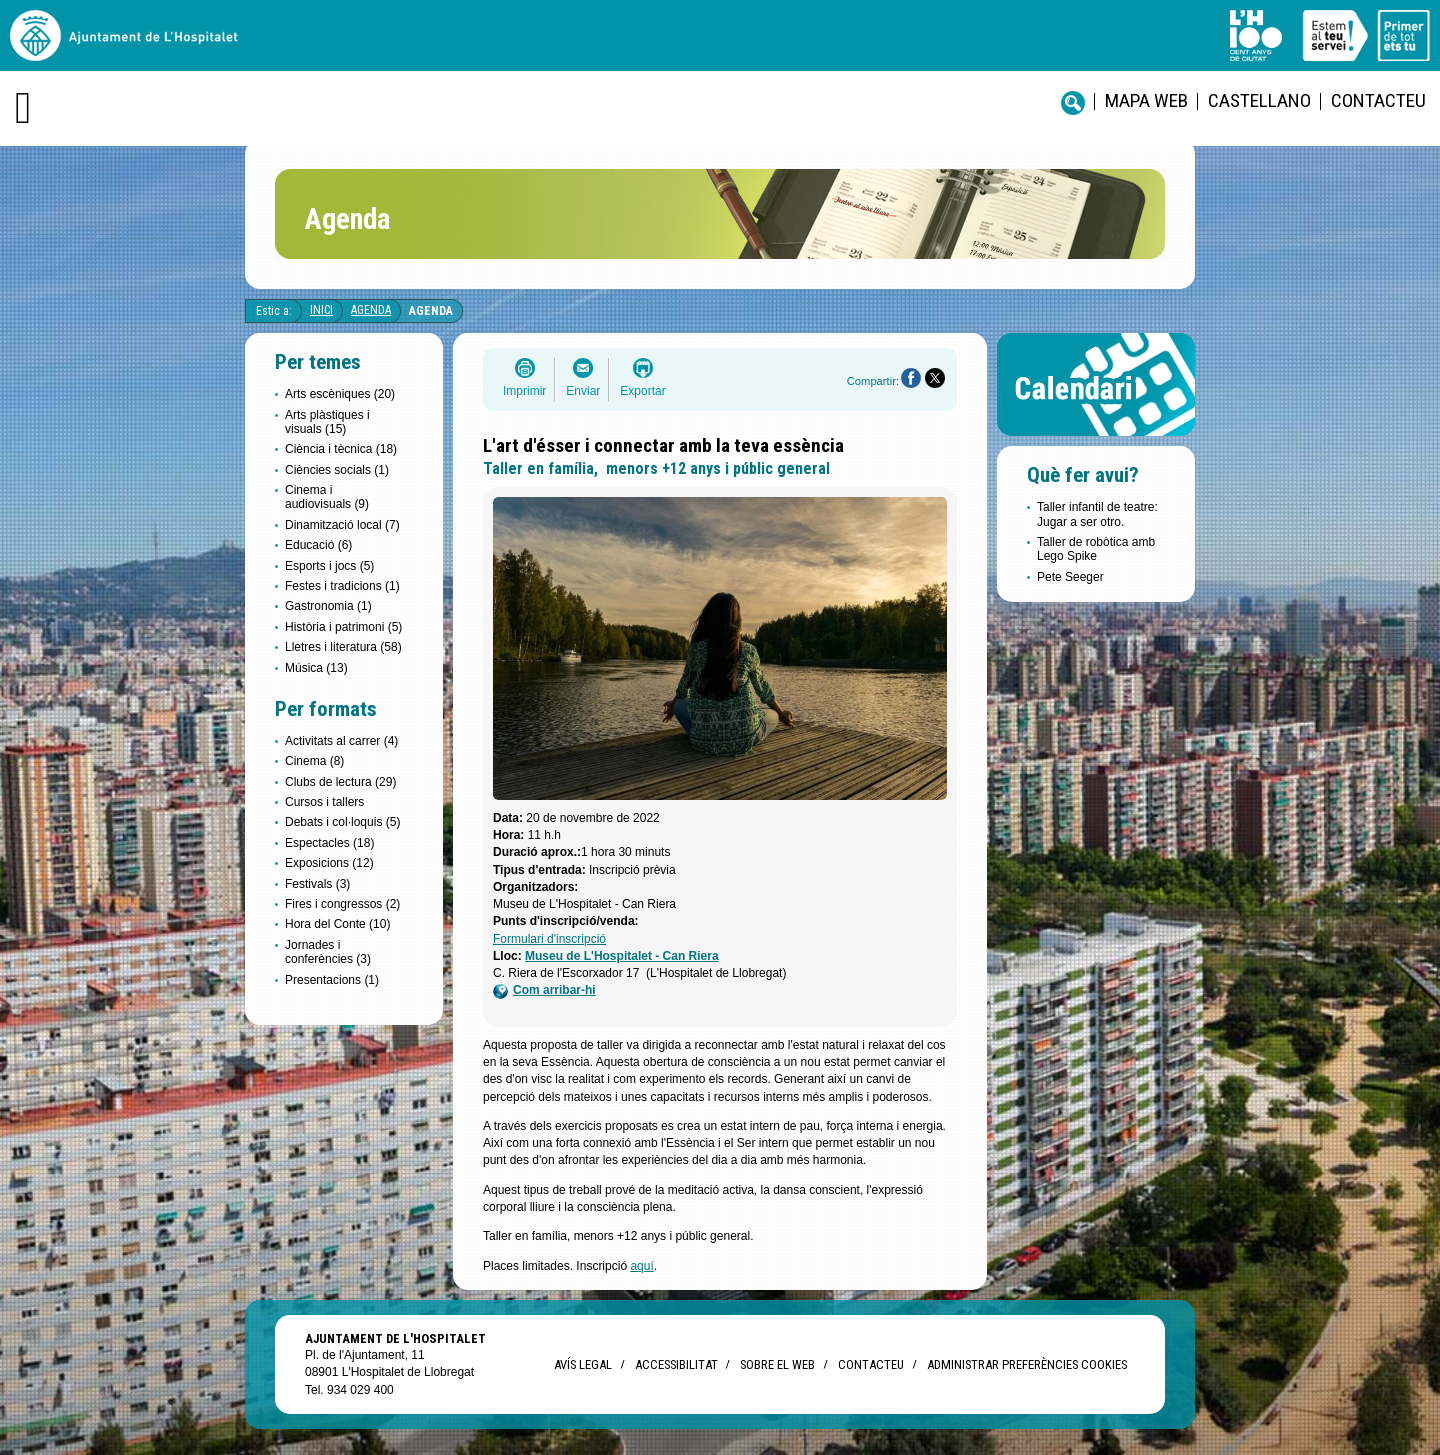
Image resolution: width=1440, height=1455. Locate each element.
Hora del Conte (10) (337, 924)
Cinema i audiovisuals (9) (327, 497)
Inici (321, 310)
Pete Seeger (1070, 577)
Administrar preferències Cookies (1027, 1364)
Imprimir (524, 391)
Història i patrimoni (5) (343, 627)
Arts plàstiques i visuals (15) (327, 422)
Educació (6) (318, 545)
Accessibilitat (676, 1364)
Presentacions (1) (332, 980)
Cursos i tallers (324, 802)
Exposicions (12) (329, 863)
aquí (641, 1266)
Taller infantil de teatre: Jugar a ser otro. (1097, 514)
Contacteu (1378, 100)
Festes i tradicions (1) (342, 586)
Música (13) (316, 668)
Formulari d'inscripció (549, 939)
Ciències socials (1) (337, 470)
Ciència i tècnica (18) (341, 449)
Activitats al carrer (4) (341, 741)
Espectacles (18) (329, 843)
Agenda (371, 310)
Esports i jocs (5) (329, 566)
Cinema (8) (314, 761)
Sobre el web (777, 1364)
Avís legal (583, 1364)
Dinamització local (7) (342, 525)
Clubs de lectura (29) (340, 782)
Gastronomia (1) (328, 606)
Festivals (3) (317, 884)
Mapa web (1146, 100)
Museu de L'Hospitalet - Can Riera (622, 956)
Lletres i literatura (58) (343, 647)
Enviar (583, 391)
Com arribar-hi (544, 990)
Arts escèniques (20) (340, 394)
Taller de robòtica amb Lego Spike (1096, 549)
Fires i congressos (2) (342, 904)
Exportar (642, 391)
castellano (1259, 100)
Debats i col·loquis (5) (342, 822)
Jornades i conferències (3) (328, 952)
